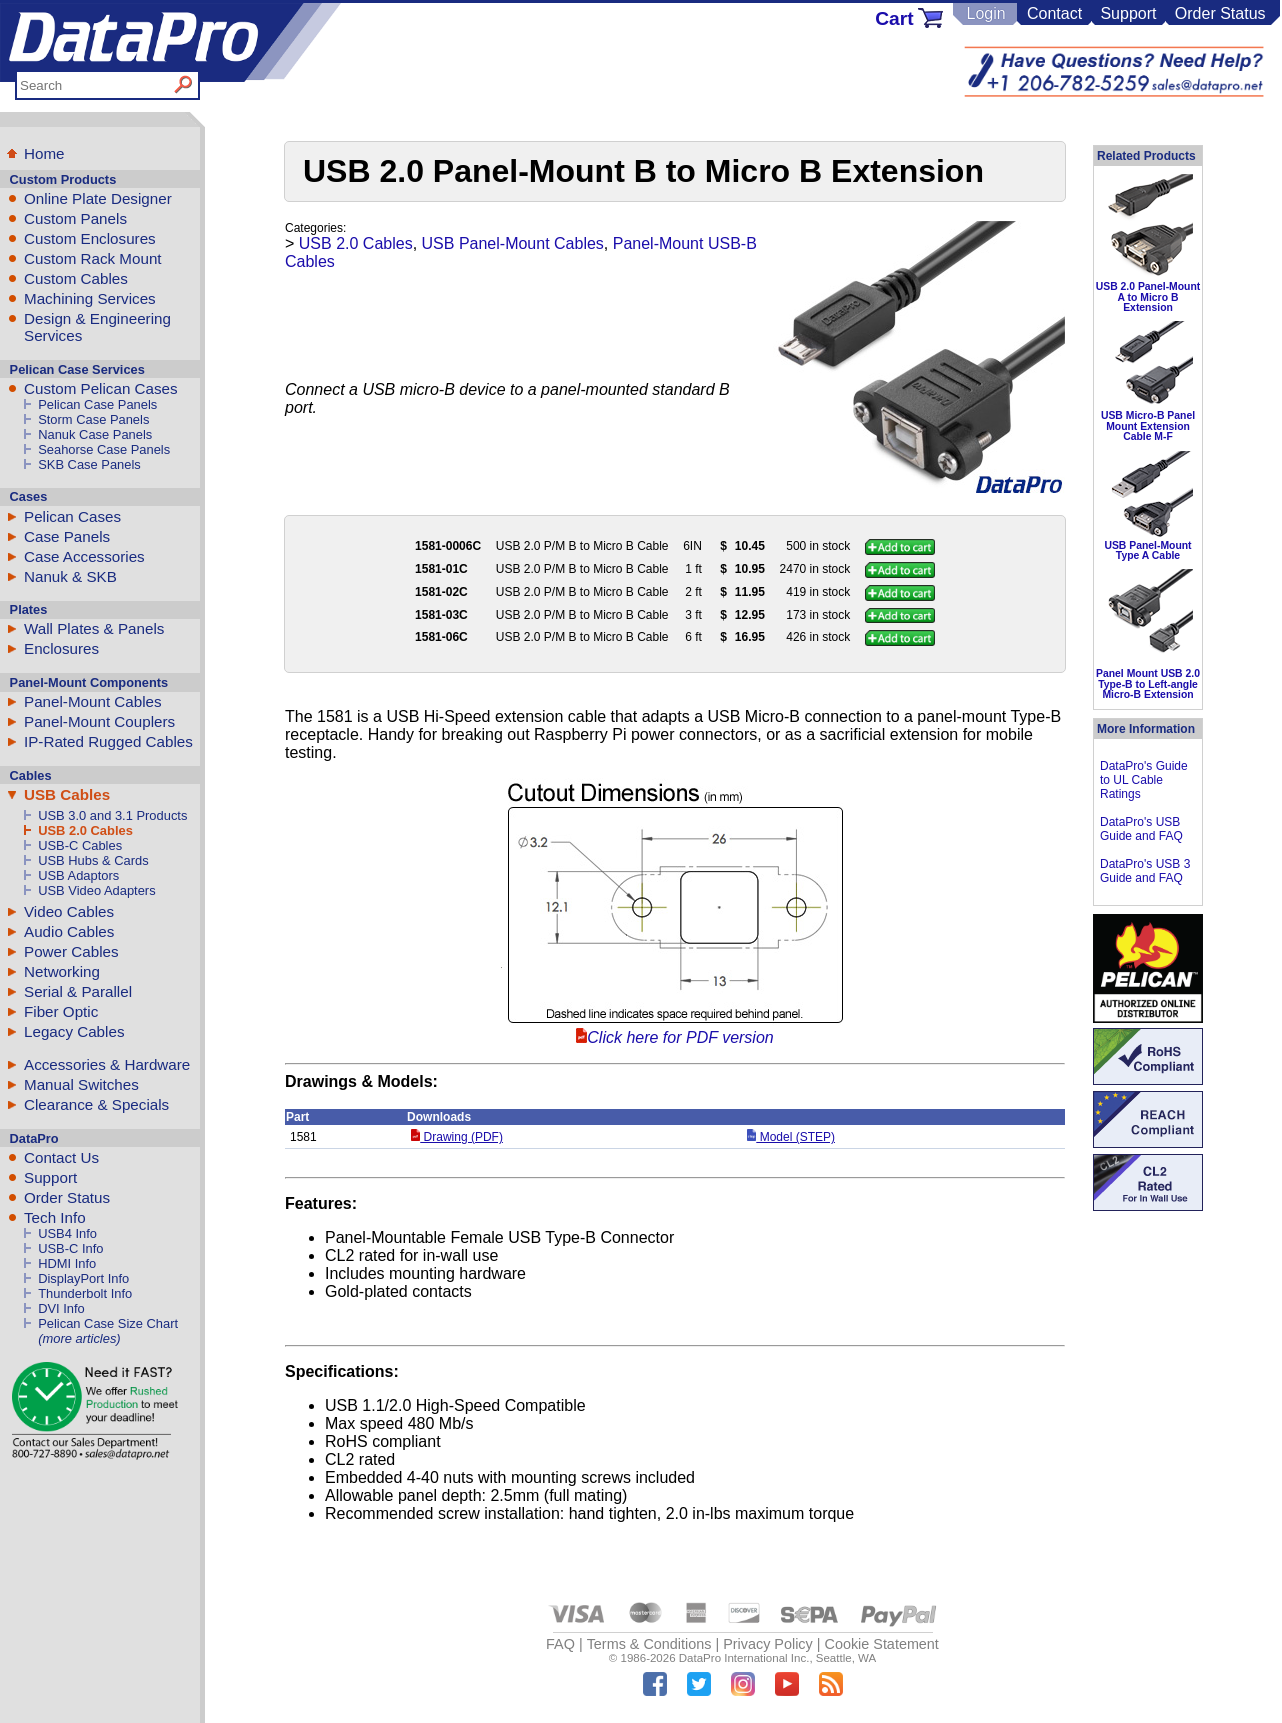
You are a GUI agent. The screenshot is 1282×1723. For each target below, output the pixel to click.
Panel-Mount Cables (93, 701)
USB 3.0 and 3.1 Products (112, 815)
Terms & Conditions (649, 1644)
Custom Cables (76, 278)
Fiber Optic (61, 1011)
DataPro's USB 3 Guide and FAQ (1145, 871)
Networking (62, 971)
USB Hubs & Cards (93, 860)
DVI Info (61, 1308)
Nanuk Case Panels (95, 434)
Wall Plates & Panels (94, 628)
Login (985, 13)
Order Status (1220, 13)
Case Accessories (84, 556)
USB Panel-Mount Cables (513, 243)
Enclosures (61, 648)
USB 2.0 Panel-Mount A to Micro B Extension (1148, 297)
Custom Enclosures (90, 238)
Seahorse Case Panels (104, 449)
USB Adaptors (78, 875)
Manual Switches (81, 1084)
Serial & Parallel (78, 991)
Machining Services (90, 298)
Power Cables (71, 951)
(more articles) (79, 1338)
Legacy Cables (74, 1031)
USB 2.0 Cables (85, 830)
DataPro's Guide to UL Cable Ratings (1144, 780)
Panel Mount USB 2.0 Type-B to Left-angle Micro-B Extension (1148, 684)
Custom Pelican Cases (101, 388)
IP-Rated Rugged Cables (108, 741)
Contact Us (61, 1157)
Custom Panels (75, 218)
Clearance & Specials (96, 1104)
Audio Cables (69, 931)
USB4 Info (67, 1233)
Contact (1054, 13)
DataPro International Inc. (744, 1658)
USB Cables (67, 794)
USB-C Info (70, 1248)
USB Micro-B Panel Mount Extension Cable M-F (1148, 426)
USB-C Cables (80, 845)
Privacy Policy (768, 1644)
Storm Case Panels (93, 419)
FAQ (560, 1644)
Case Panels (67, 536)
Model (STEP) (791, 1137)
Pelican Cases (72, 516)
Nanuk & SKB (70, 576)
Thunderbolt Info (85, 1293)
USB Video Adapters (96, 890)
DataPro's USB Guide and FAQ (1141, 829)
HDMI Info (67, 1263)
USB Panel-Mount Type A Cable (1147, 550)
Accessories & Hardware (107, 1064)
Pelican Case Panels (97, 404)
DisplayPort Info (83, 1278)
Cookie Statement (881, 1644)
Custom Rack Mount (93, 258)
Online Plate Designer (98, 198)
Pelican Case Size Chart (108, 1323)
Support (1128, 13)
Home (44, 153)
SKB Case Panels (89, 464)
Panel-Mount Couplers (99, 721)
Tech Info (55, 1217)
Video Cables (69, 911)
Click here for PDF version (680, 1037)
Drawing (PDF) (457, 1137)
